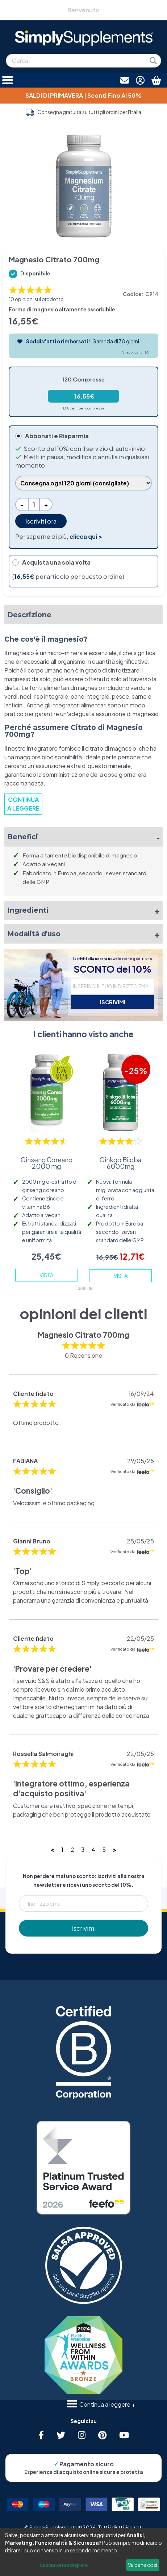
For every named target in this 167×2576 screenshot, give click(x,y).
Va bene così (142, 2564)
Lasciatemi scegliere (64, 2564)
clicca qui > (86, 536)
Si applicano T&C (136, 352)
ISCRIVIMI (112, 1002)
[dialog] (83, 2552)
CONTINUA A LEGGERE (23, 804)
